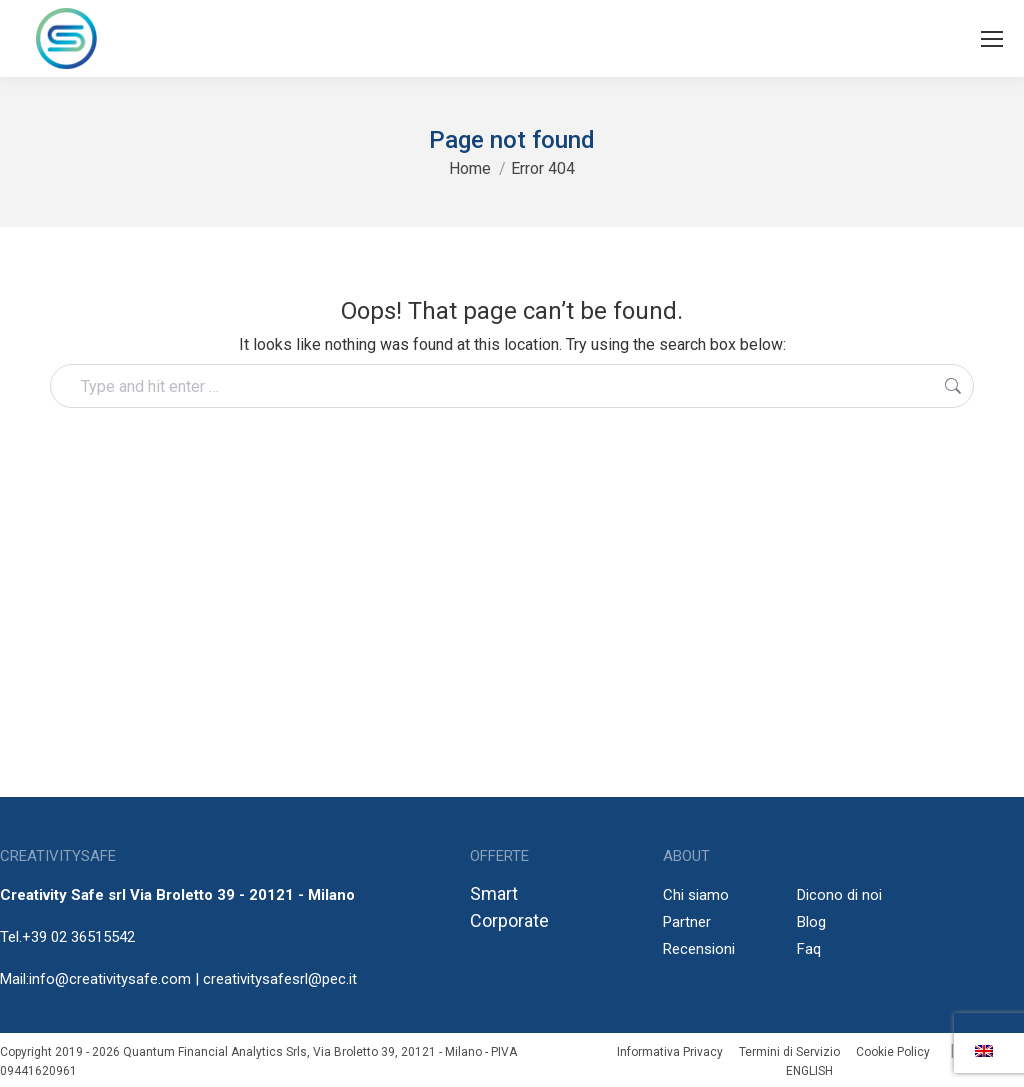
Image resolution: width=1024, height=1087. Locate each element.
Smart (494, 893)
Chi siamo (696, 895)
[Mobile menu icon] (992, 39)
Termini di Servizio (789, 1052)
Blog (811, 922)
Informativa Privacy (670, 1052)
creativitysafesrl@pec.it (280, 979)
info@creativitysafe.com (110, 979)
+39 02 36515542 (78, 937)
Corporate (509, 920)
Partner (687, 922)
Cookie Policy (893, 1052)
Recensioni (699, 949)
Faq (809, 949)
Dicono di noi (839, 895)
